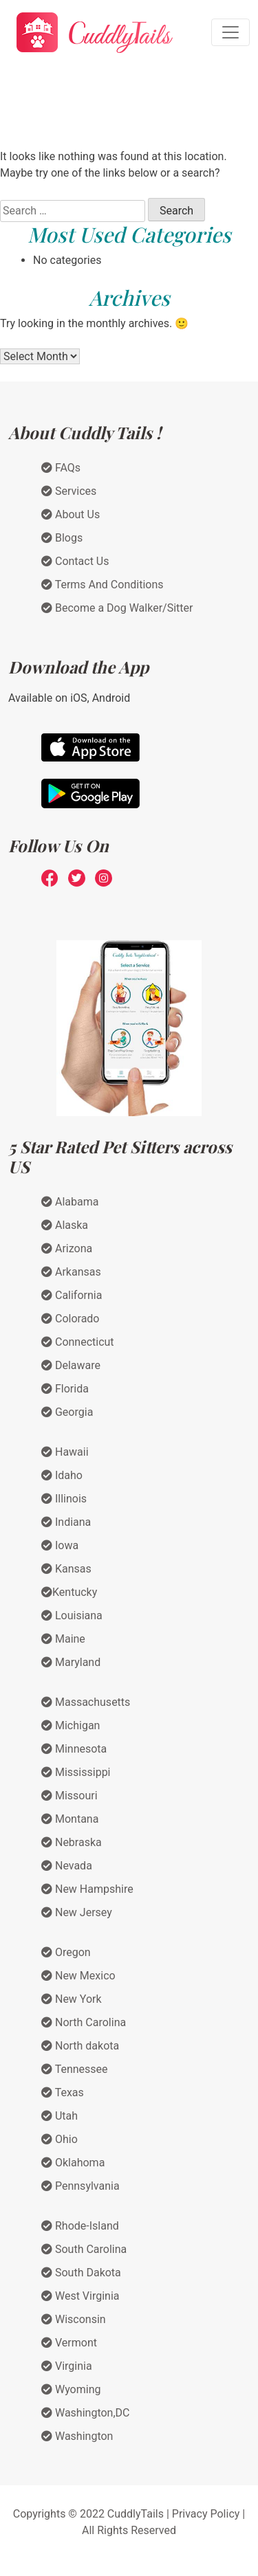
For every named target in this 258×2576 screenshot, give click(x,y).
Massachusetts (85, 1702)
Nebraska (71, 1842)
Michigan (70, 1725)
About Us (70, 514)
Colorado (70, 1318)
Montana (69, 1818)
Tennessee (74, 2069)
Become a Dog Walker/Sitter (117, 607)
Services (68, 491)
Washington (77, 2436)
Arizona (66, 1248)
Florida (65, 1388)
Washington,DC (85, 2412)
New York (71, 1999)
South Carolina (84, 2249)
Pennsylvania (80, 2185)
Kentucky (69, 1592)
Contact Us (75, 561)
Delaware (70, 1365)
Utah (59, 2115)
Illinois (64, 1498)
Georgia (67, 1412)
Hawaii (65, 1451)
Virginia (66, 2366)
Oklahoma (73, 2162)
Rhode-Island (80, 2225)
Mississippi (76, 1772)
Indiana (66, 1522)
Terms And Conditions (102, 584)
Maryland (70, 1662)
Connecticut (77, 1341)
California (71, 1295)
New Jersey (76, 1912)
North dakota (80, 2045)
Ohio (59, 2139)
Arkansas (71, 1271)
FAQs (60, 467)
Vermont (69, 2342)
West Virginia (80, 2295)
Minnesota (74, 1748)
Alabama (69, 1201)
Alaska (64, 1225)
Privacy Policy (206, 2513)
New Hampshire (87, 1889)
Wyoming (70, 2389)
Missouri (69, 1795)
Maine (63, 1638)
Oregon (66, 1952)
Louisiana (72, 1615)
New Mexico (78, 1975)
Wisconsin (73, 2319)
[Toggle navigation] (230, 32)
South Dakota (81, 2272)
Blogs (62, 537)
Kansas (66, 1568)
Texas (62, 2092)
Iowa (59, 1545)
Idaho (62, 1475)
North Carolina (83, 2022)
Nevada (66, 1865)
